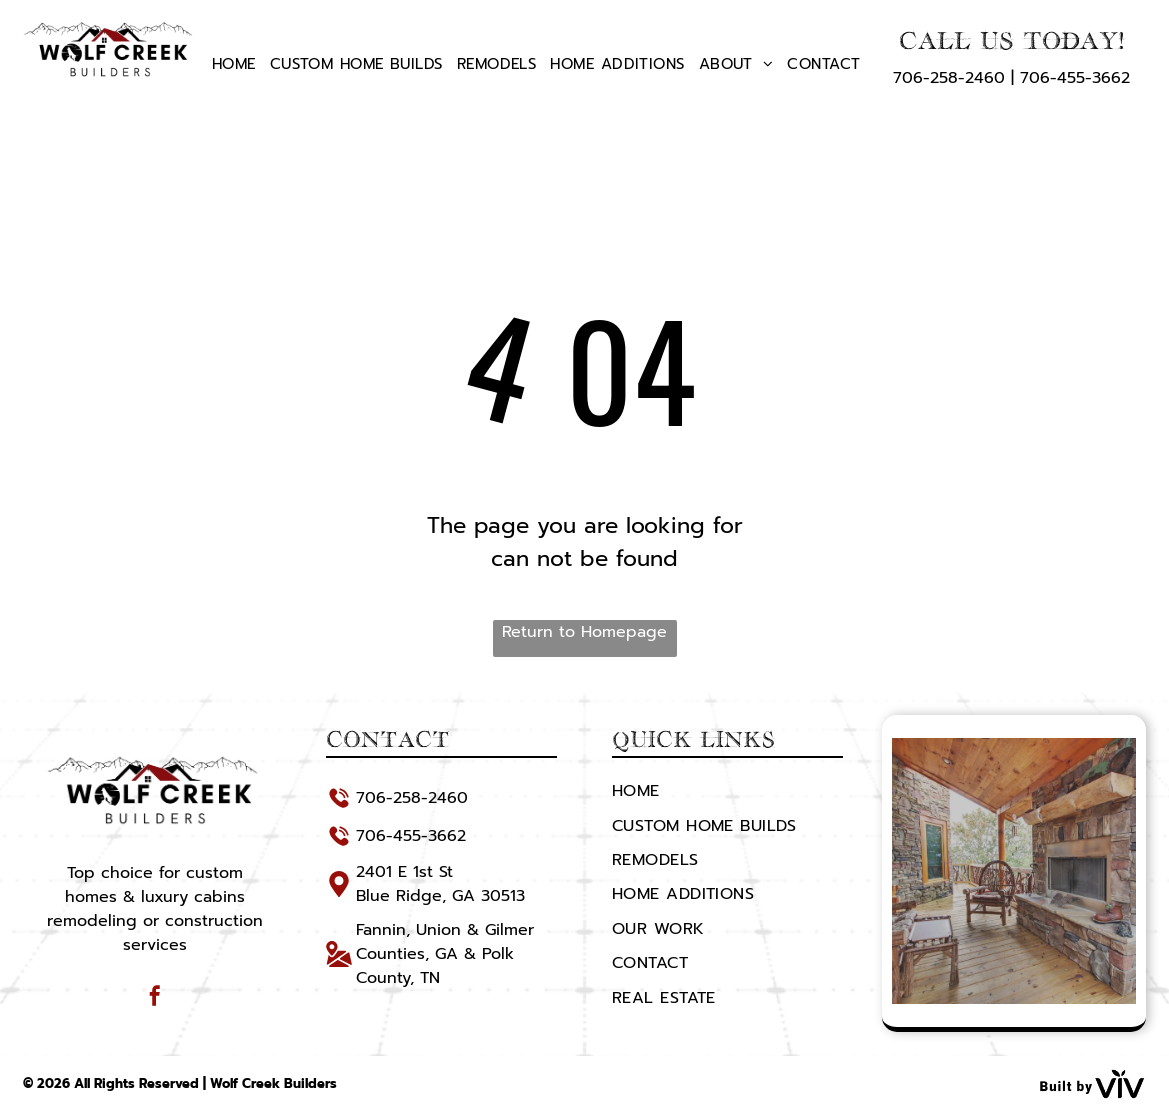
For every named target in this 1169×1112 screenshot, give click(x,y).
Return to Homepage (584, 632)
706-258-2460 (949, 78)
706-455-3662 (1075, 78)
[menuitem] (234, 64)
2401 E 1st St (404, 872)
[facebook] (155, 998)
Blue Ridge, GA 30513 (440, 896)
